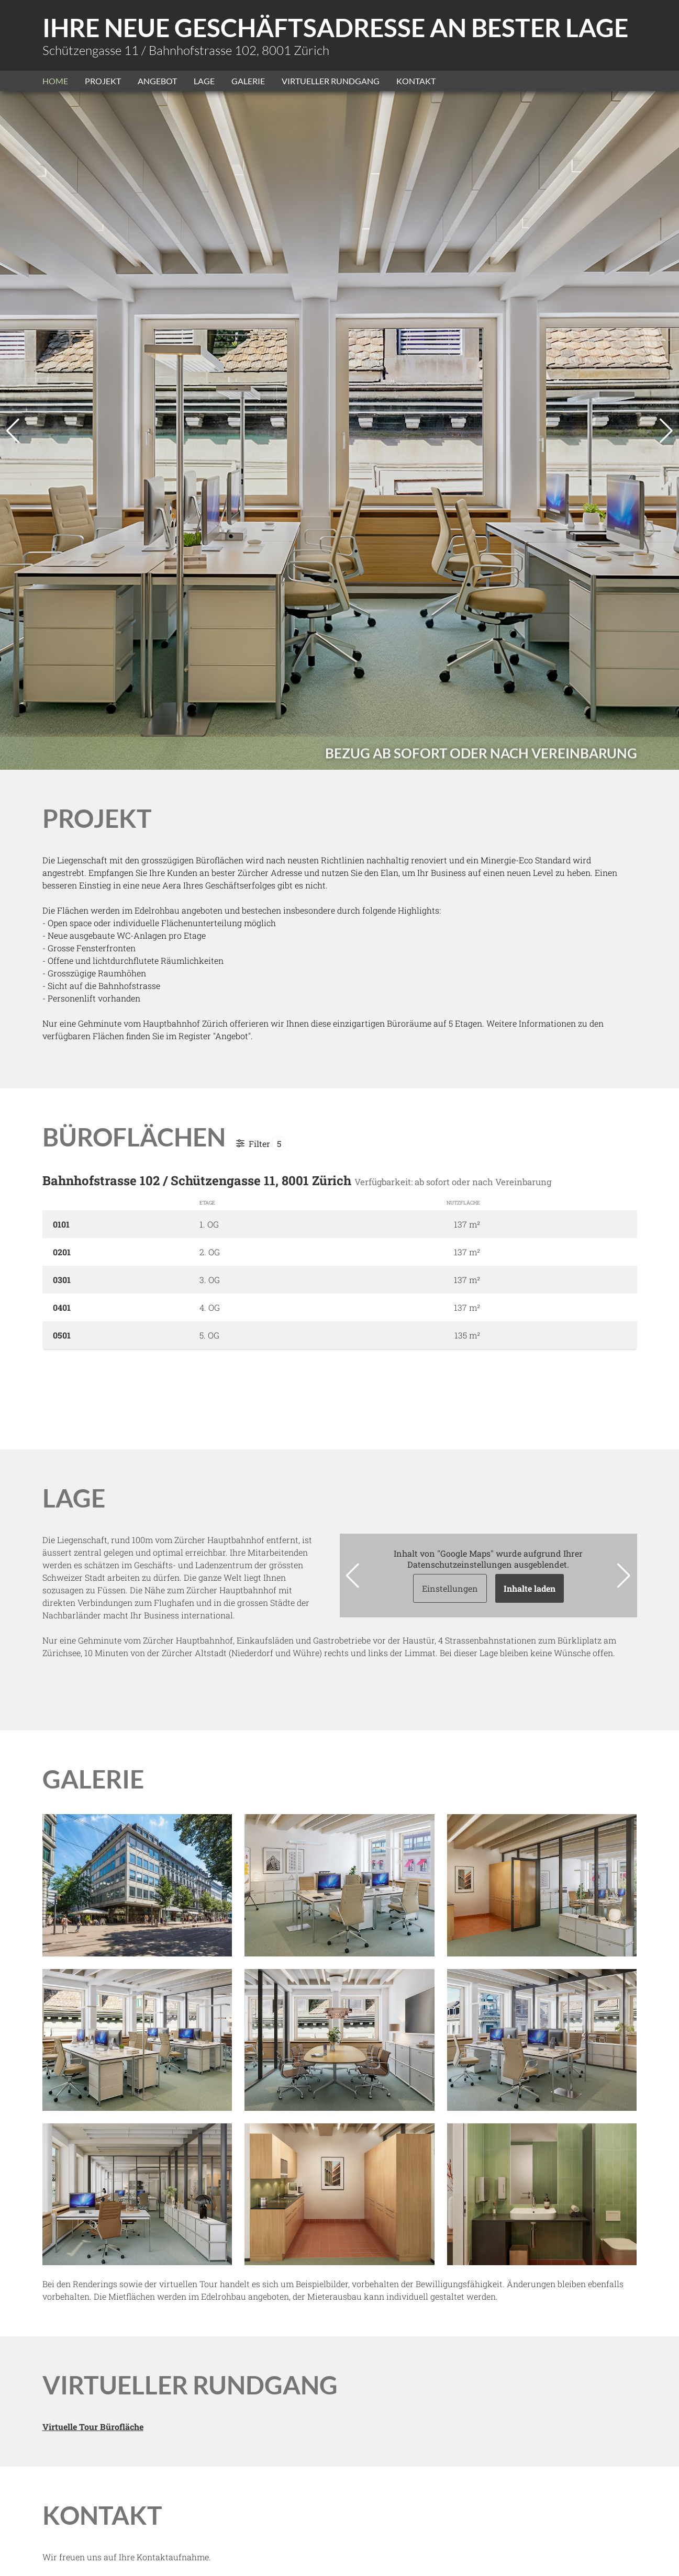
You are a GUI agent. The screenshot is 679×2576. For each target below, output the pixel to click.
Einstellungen (450, 1588)
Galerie (248, 81)
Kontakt (416, 81)
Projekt (103, 81)
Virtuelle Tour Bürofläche (92, 2426)
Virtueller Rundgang (331, 81)
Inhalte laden (529, 1588)
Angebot (157, 81)
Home (55, 81)
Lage (204, 81)
